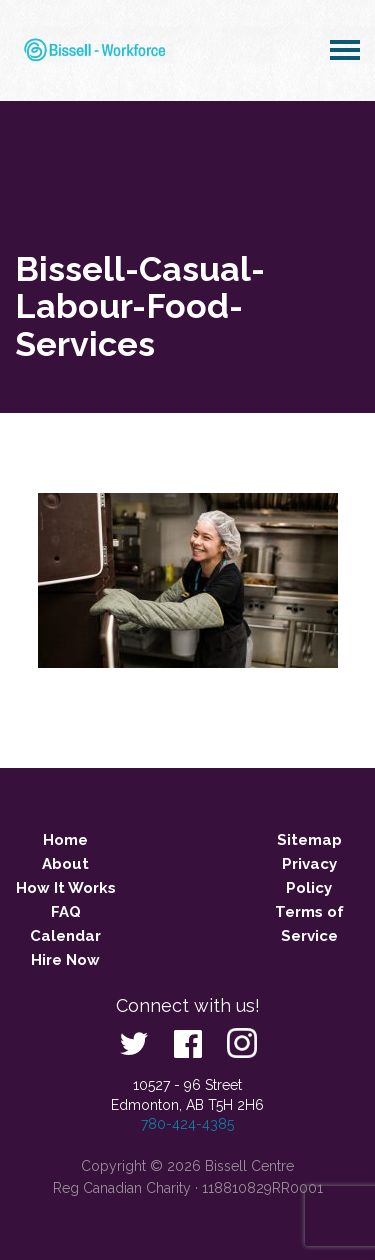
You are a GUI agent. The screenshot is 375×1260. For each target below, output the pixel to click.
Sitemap (309, 840)
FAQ (66, 912)
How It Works (66, 888)
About (65, 864)
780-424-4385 (187, 1124)
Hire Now (65, 960)
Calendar (65, 936)
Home (65, 840)
